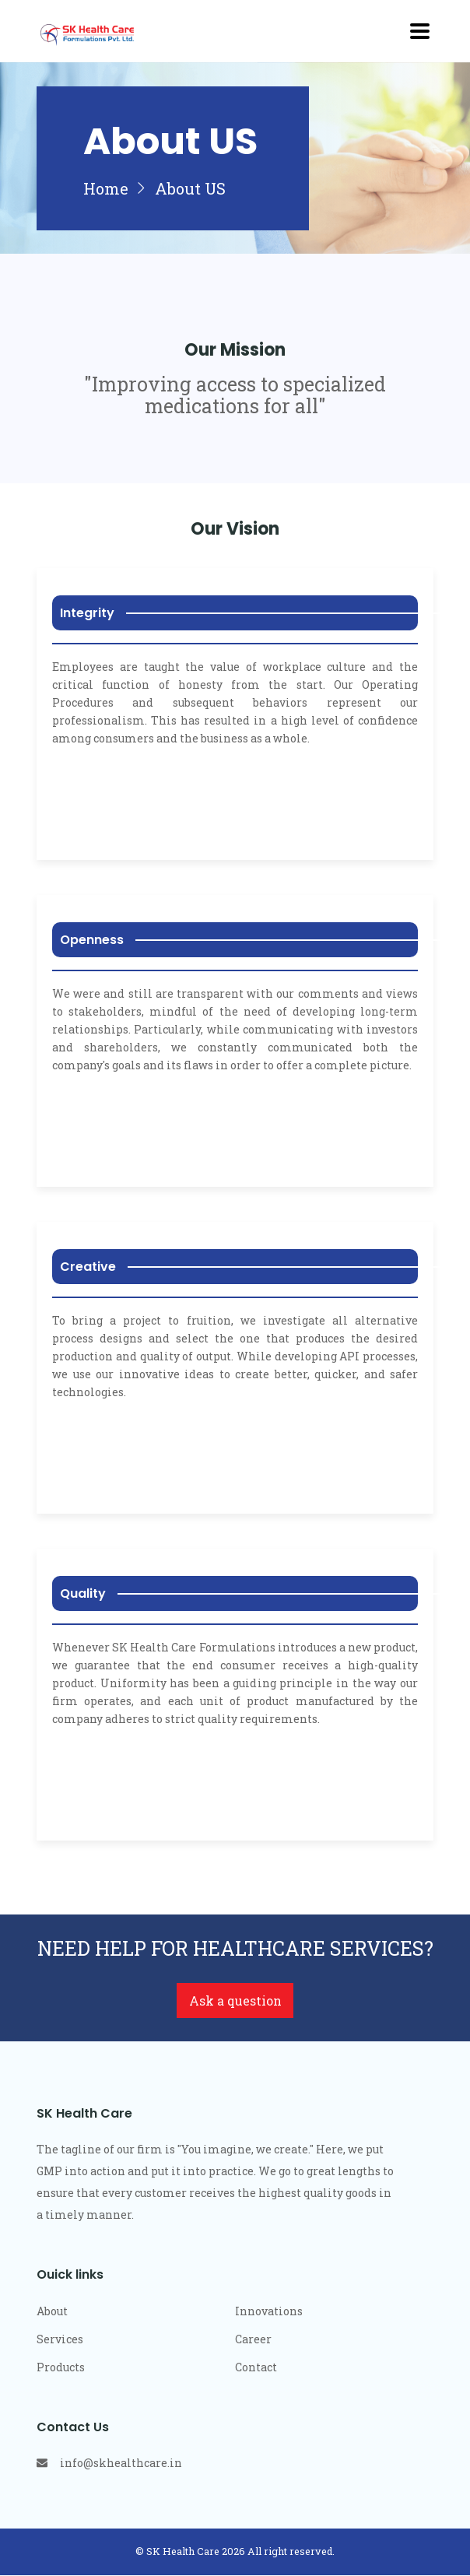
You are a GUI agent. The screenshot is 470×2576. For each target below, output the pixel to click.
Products (61, 2367)
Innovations (269, 2311)
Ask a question (235, 2001)
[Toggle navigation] (420, 31)
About (52, 2311)
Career (253, 2339)
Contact (256, 2367)
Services (60, 2339)
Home (105, 188)
